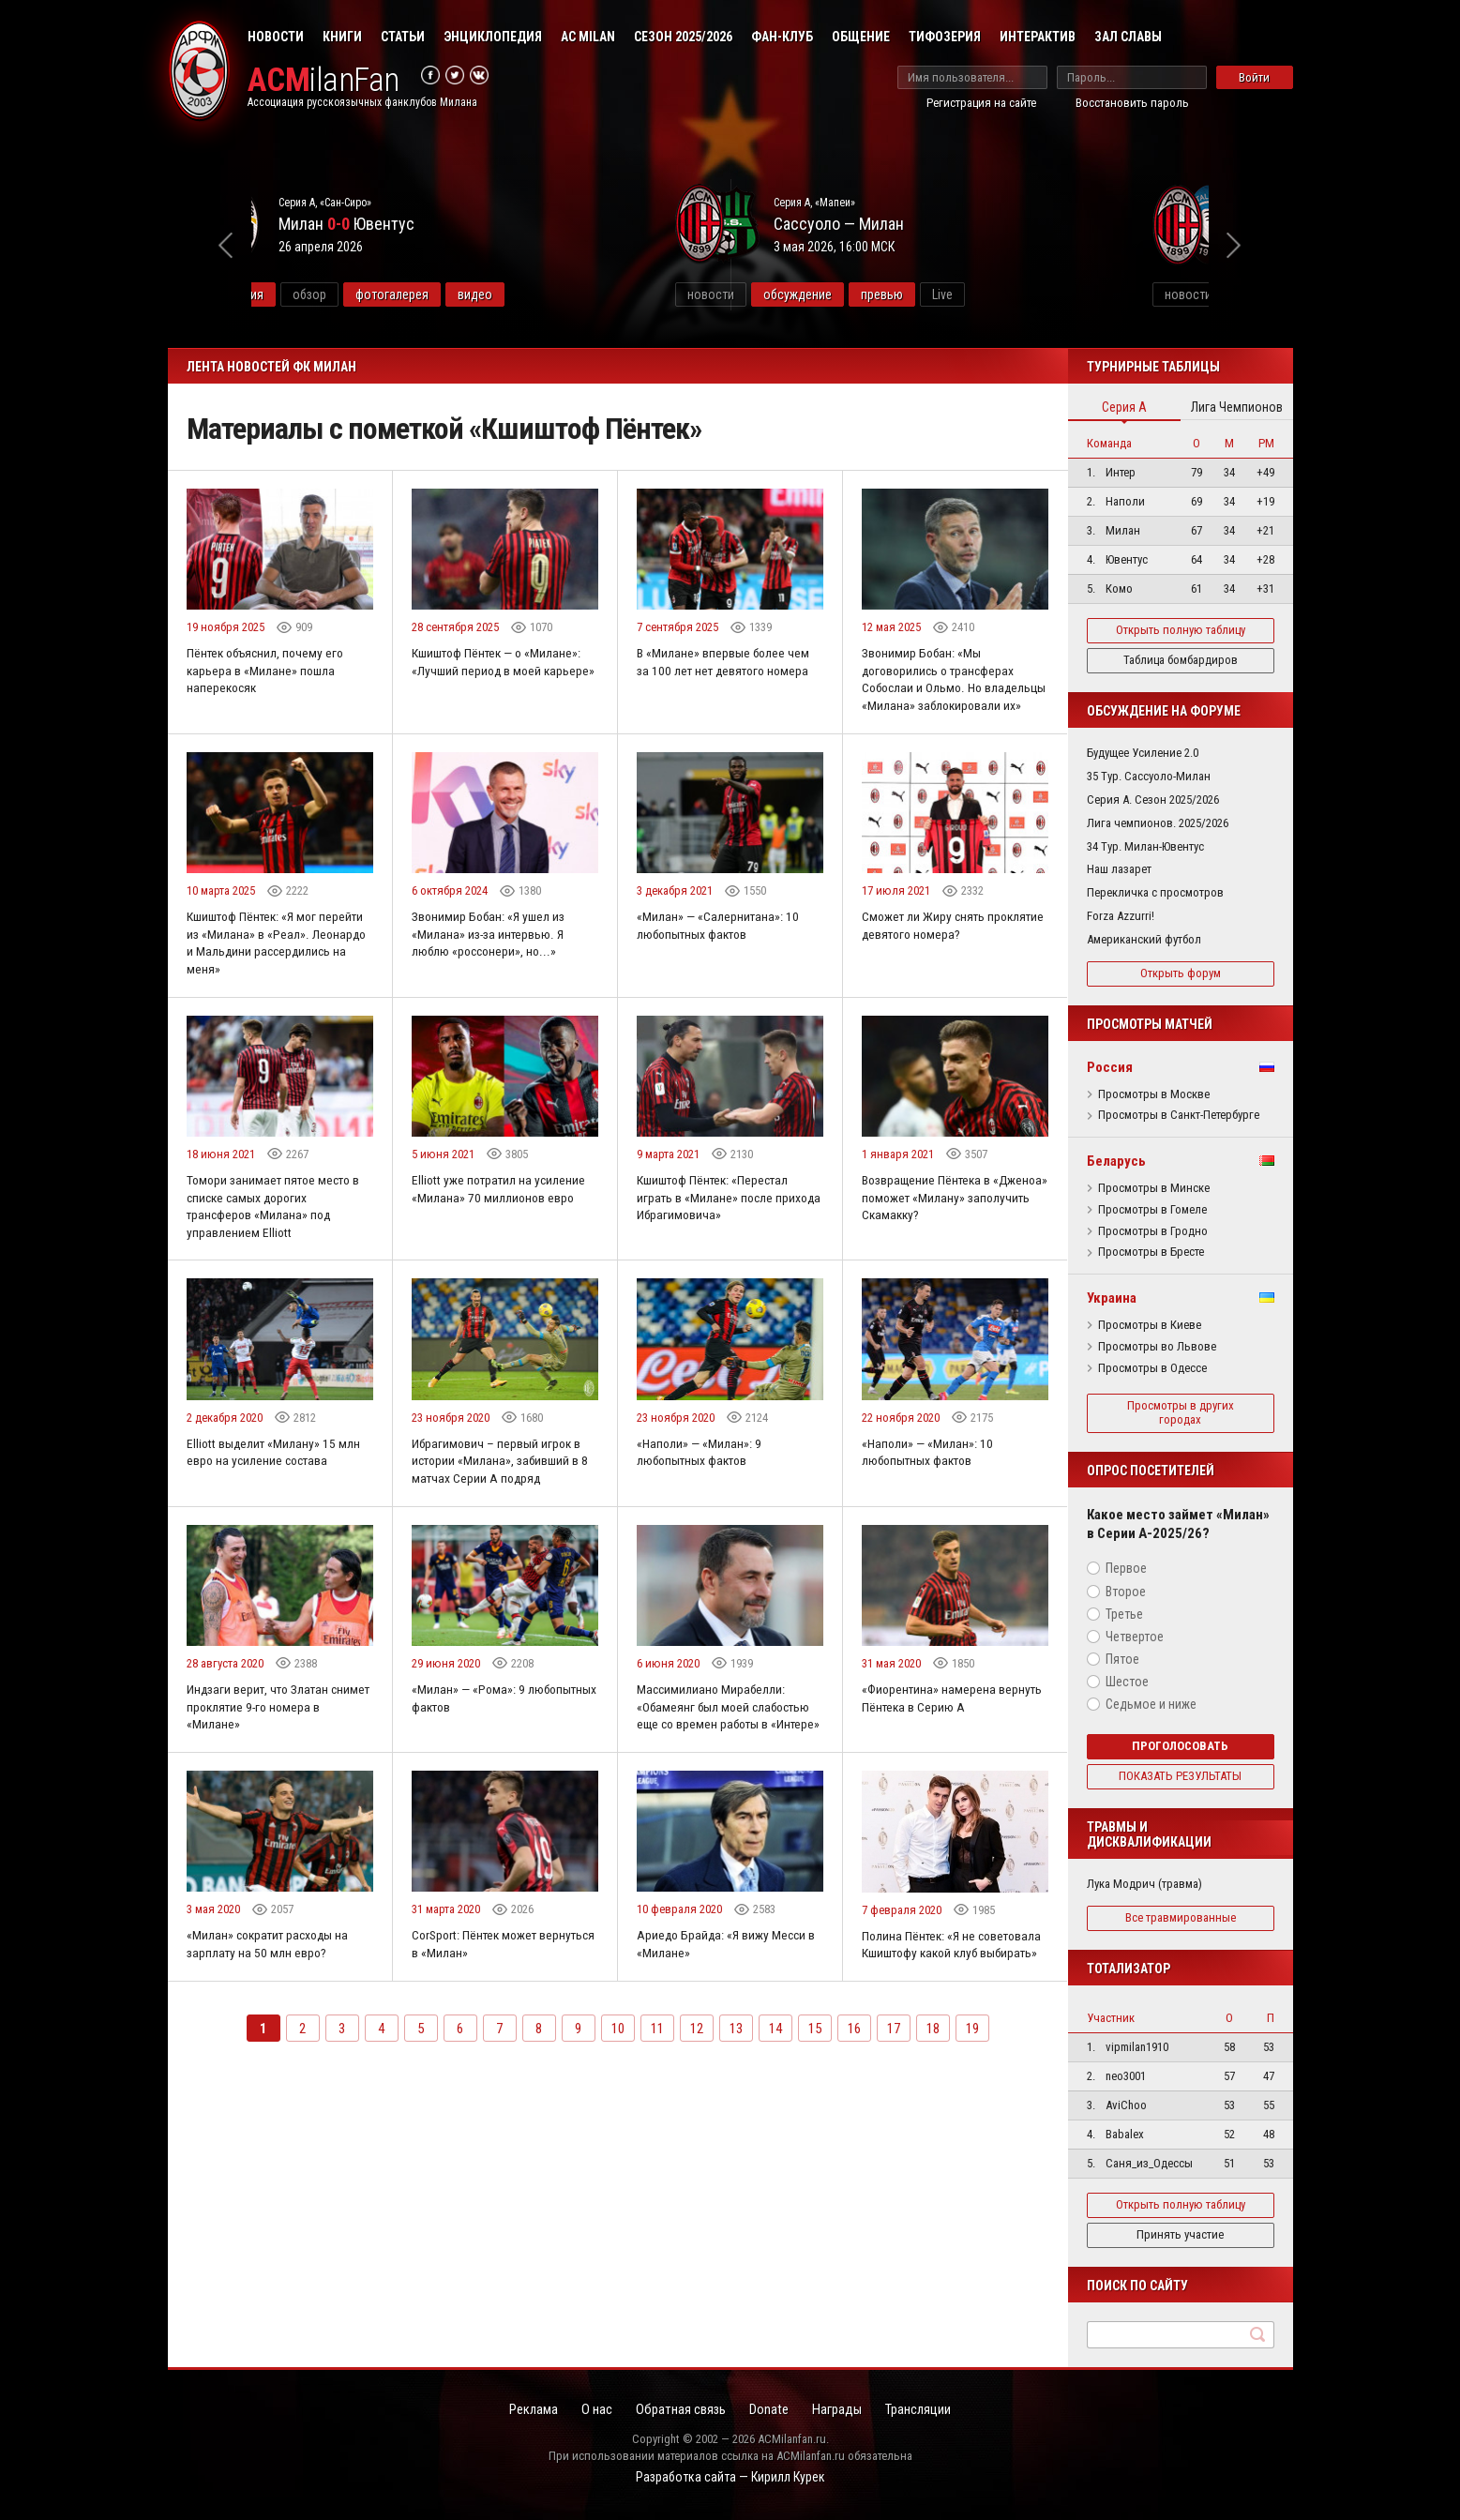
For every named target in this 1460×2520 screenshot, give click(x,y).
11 (657, 2083)
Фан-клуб (782, 36)
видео (620, 294)
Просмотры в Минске (1154, 1188)
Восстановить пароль (1132, 103)
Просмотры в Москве (1154, 1094)
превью (1027, 294)
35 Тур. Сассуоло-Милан (1149, 776)
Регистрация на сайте (981, 103)
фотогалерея (537, 294)
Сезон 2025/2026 (683, 36)
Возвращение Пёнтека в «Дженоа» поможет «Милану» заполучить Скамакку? (944, 1223)
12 (696, 2083)
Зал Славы (1128, 36)
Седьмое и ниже (1151, 1704)
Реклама (518, 2410)
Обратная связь (677, 2410)
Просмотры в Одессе (1152, 1368)
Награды (845, 2410)
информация (373, 294)
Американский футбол (1144, 939)
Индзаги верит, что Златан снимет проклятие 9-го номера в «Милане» (278, 1739)
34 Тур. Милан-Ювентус (1145, 846)
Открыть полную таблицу (1180, 630)
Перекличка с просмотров (1155, 892)
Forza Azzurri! (1120, 916)
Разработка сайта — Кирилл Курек (730, 2478)
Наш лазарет (1119, 869)
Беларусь (1116, 1161)
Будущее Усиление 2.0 (1142, 753)
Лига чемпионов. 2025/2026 (1157, 823)
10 (618, 2083)
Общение (861, 36)
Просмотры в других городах (1180, 1412)
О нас (587, 2410)
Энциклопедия (493, 36)
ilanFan (330, 81)
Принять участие (1180, 2234)
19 (972, 2083)
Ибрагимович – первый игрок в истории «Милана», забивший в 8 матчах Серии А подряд (502, 1491)
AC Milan (588, 36)
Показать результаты (1180, 1776)
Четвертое (1135, 1636)
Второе (1126, 1591)
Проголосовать (1180, 1746)
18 (933, 2083)
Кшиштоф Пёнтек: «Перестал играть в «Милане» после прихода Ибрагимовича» (715, 1223)
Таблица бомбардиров (1180, 660)
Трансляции (933, 2410)
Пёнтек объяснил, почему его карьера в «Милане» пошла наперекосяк (269, 671)
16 (854, 2083)
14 (775, 2083)
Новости (276, 36)
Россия (1110, 1067)
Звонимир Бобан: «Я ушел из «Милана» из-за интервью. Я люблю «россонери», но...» (489, 956)
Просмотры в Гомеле (1152, 1209)
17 (893, 2083)
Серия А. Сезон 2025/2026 (1153, 799)
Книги (342, 36)
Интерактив (1038, 36)
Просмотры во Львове (1157, 1346)
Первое (1126, 1568)
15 (814, 2083)
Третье (1124, 1614)
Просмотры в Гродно (1153, 1231)
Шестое (1127, 1681)
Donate (771, 2410)
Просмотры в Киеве (1149, 1325)
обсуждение (943, 294)
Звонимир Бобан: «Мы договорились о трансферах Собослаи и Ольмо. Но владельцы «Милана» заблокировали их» (941, 689)
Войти (1254, 77)
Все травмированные (1180, 1917)
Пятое (1122, 1659)
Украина (1111, 1298)
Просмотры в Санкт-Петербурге (1178, 1115)
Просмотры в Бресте (1151, 1252)
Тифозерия (945, 36)
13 (736, 2083)
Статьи (403, 36)
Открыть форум (1180, 973)
